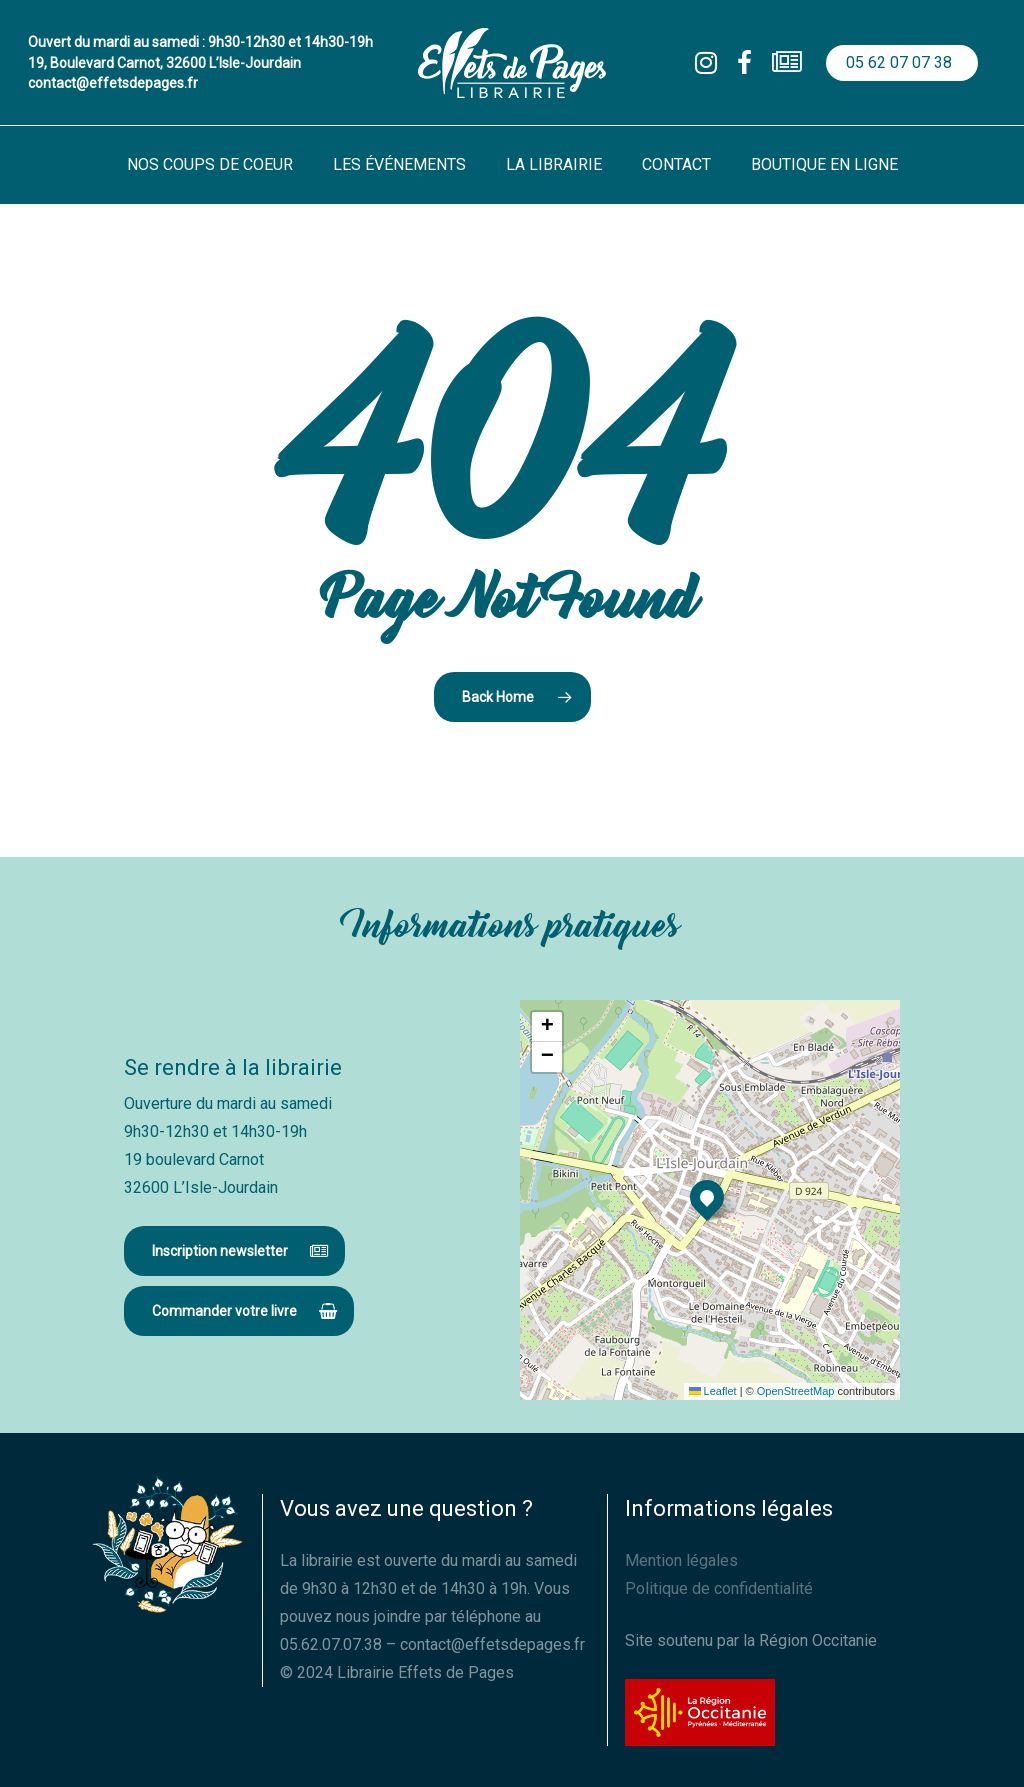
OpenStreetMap (796, 1391)
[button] (234, 1251)
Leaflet (713, 1391)
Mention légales (681, 1560)
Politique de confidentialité (719, 1588)
